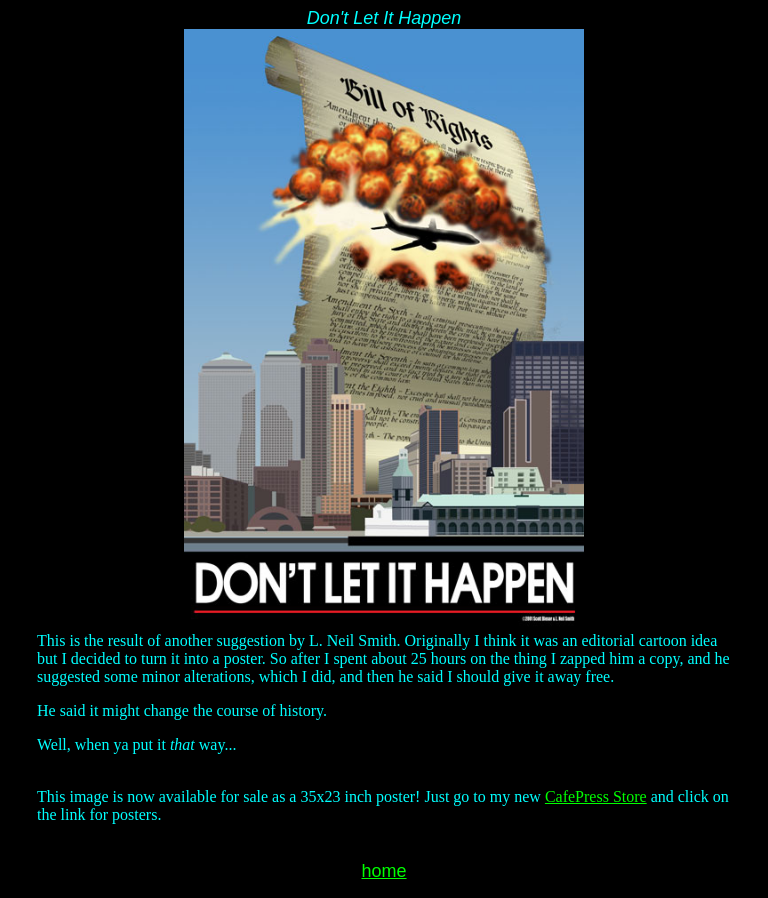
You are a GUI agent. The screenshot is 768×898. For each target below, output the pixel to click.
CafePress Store (596, 796)
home (383, 871)
